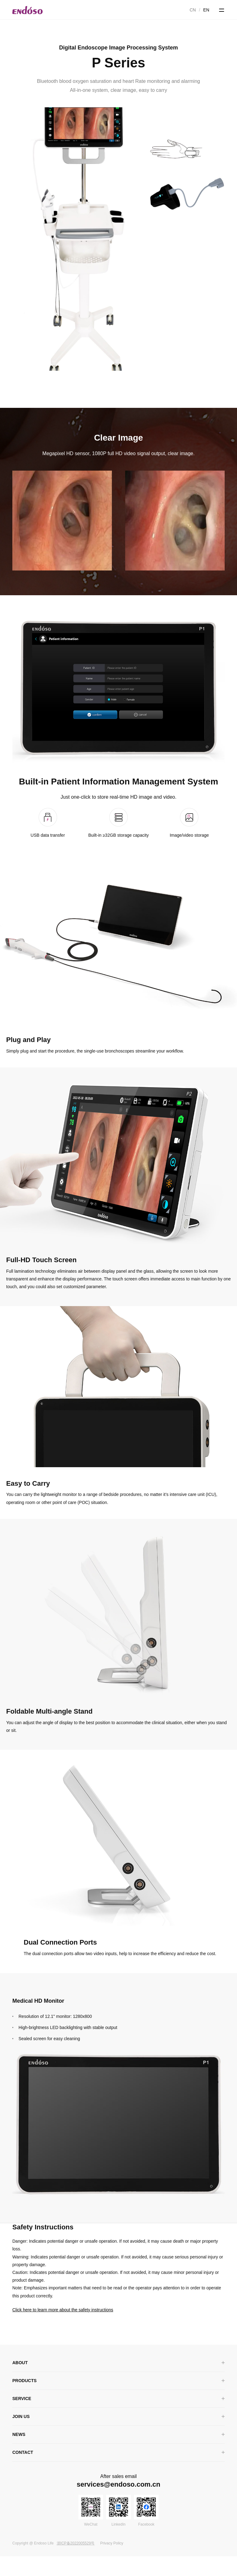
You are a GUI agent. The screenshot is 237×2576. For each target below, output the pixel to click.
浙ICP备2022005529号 (76, 2563)
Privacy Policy (111, 2563)
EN (206, 10)
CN (192, 10)
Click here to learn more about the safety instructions (62, 2329)
